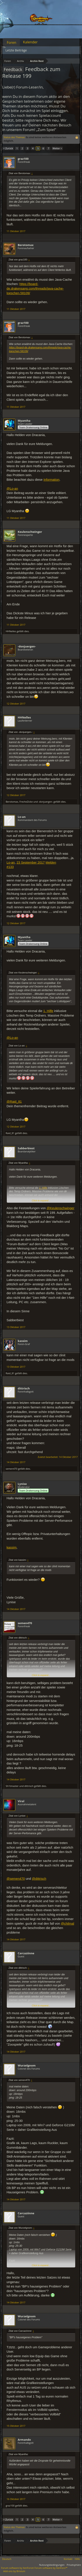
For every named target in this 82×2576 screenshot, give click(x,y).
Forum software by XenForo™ (51, 2567)
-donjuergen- (27, 646)
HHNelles (11, 631)
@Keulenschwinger (60, 1208)
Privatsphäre (74, 2564)
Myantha (24, 420)
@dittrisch (39, 1878)
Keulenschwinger (30, 531)
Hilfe (77, 2559)
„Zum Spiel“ (46, 129)
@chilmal (67, 1923)
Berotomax (25, 245)
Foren (11, 42)
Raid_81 (10, 1133)
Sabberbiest (26, 1148)
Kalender (30, 42)
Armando (24, 2439)
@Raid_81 (14, 1101)
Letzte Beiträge (16, 50)
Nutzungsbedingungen (52, 2564)
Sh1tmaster (12, 1786)
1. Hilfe (48, 1011)
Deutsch (6, 2559)
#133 (10, 867)
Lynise (22, 1484)
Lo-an (22, 816)
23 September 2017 (31, 862)
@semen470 (16, 1878)
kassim (23, 1341)
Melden (50, 862)
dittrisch (24, 1388)
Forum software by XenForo (18, 2567)
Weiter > (57, 148)
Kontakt (68, 2559)
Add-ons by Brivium (14, 2571)
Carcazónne (26, 1953)
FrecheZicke (26, 801)
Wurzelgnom (27, 2065)
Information (51, 479)
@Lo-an (12, 488)
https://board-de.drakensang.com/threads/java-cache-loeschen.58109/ (35, 288)
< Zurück (8, 148)
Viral (21, 1801)
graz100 (23, 158)
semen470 (11, 1468)
